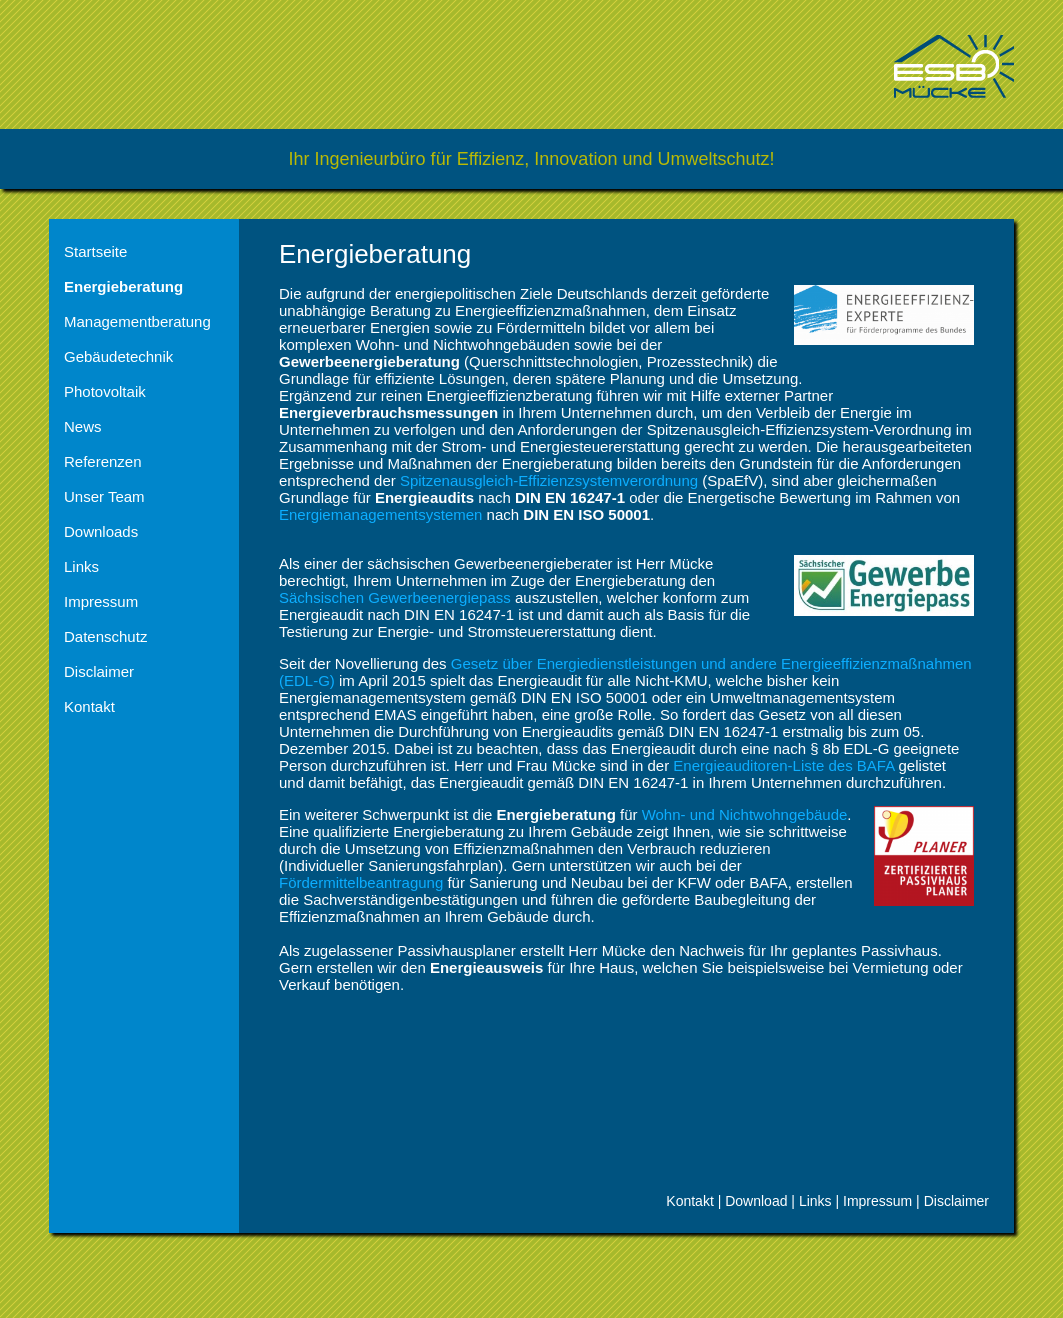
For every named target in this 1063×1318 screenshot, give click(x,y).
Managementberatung (137, 321)
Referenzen (103, 461)
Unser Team (104, 496)
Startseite (95, 251)
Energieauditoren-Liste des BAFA (785, 765)
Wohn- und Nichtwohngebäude (745, 814)
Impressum (101, 601)
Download (756, 1201)
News (83, 426)
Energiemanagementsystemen (380, 514)
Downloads (101, 531)
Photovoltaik (105, 391)
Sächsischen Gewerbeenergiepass (395, 597)
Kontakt (89, 706)
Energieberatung (123, 286)
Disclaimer (99, 671)
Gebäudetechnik (118, 356)
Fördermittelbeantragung (361, 882)
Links (81, 566)
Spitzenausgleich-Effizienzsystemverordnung (549, 480)
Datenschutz (105, 636)
